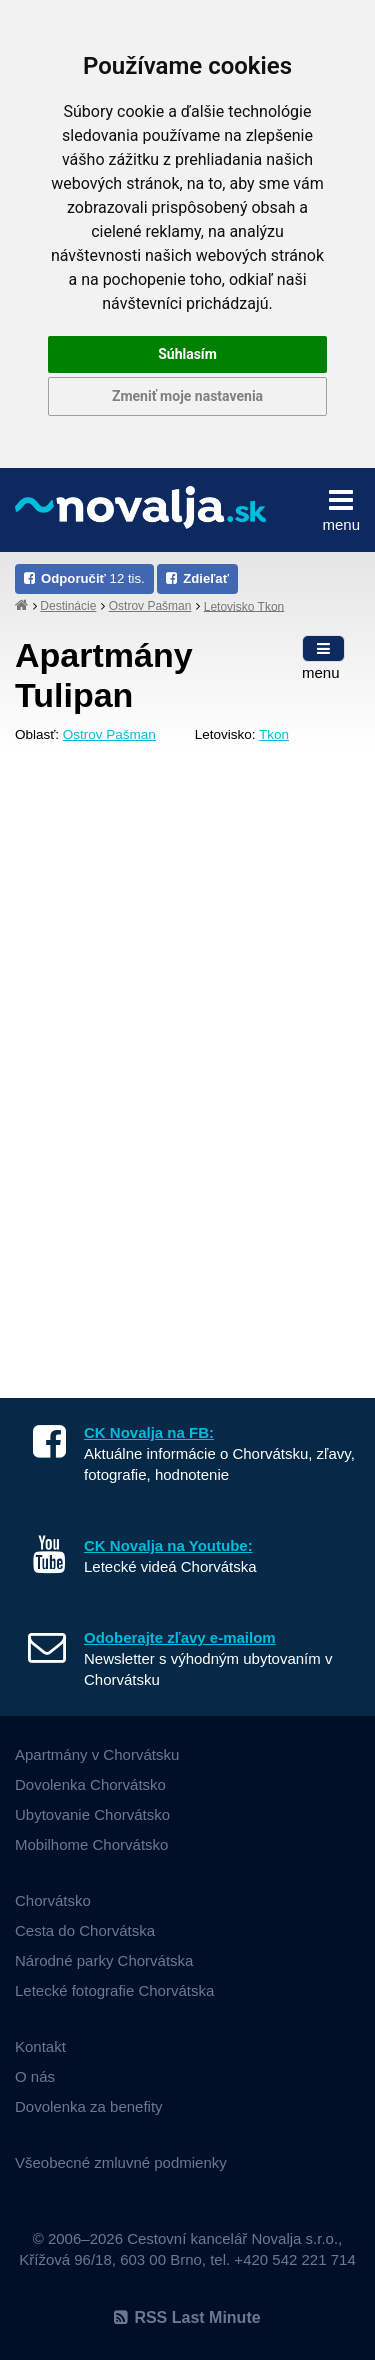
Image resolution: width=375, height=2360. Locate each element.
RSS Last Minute (187, 2317)
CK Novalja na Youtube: (168, 1545)
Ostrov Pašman (150, 606)
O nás (35, 2076)
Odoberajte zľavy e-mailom (180, 1637)
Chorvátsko (53, 1900)
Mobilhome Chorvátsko (91, 1844)
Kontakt (40, 2046)
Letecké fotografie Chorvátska (114, 1990)
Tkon (274, 734)
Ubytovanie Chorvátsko (92, 1814)
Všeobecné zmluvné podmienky (121, 2162)
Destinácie (68, 606)
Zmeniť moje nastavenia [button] (187, 396)
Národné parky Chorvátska (104, 1960)
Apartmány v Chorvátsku (97, 1754)
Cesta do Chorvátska (85, 1930)
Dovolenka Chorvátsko (90, 1784)
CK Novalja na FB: (149, 1432)
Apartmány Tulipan (104, 675)
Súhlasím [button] (187, 354)
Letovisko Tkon (244, 606)
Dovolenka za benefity (89, 2106)
